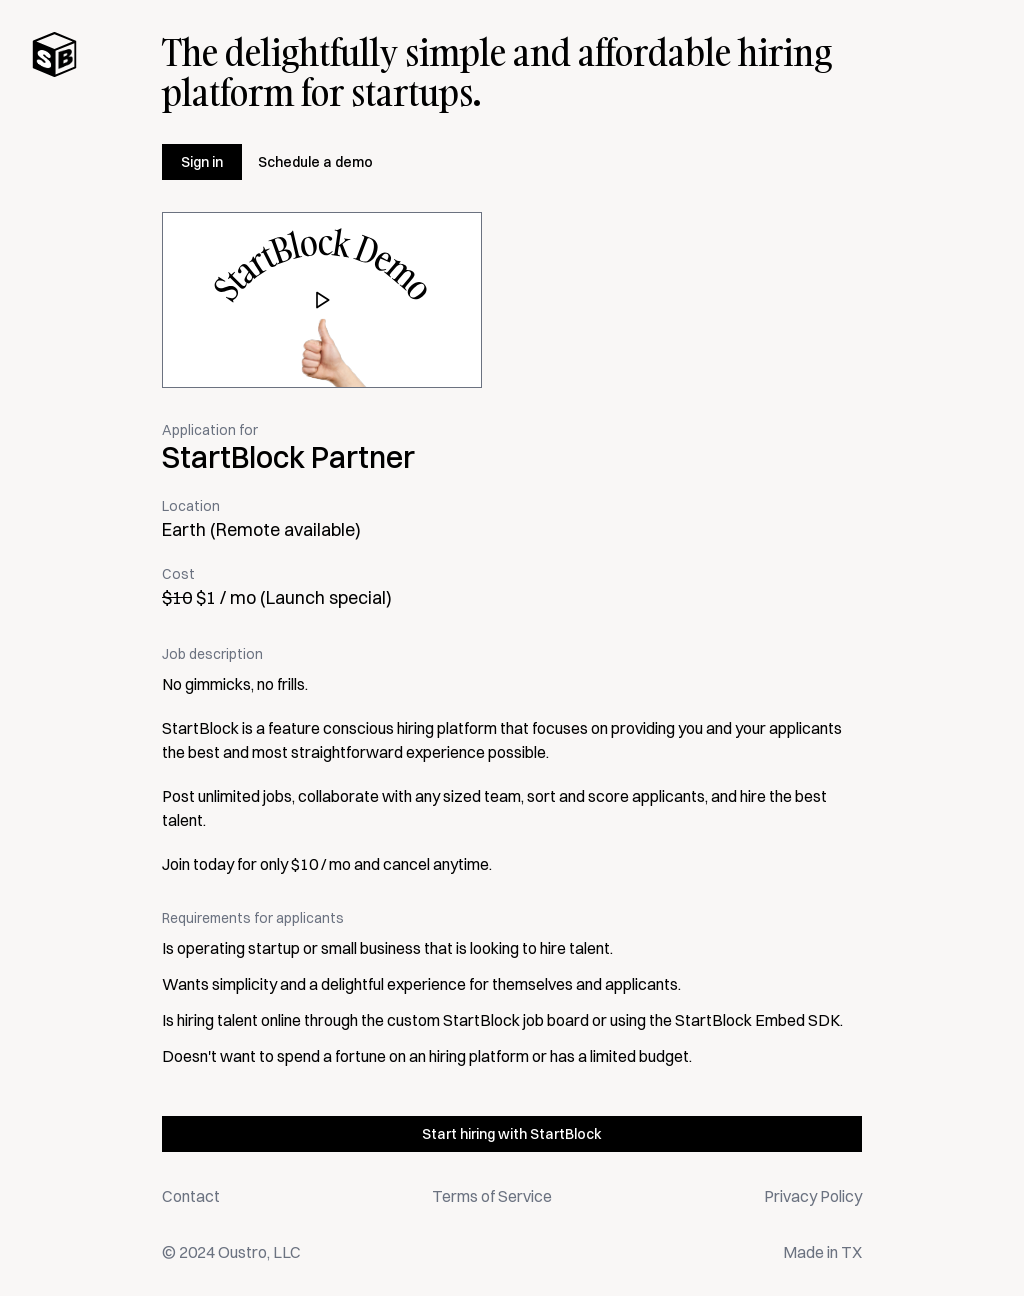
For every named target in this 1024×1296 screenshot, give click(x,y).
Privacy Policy (813, 1196)
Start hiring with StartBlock (512, 1134)
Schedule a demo (315, 162)
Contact (191, 1196)
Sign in (202, 162)
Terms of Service (492, 1196)
